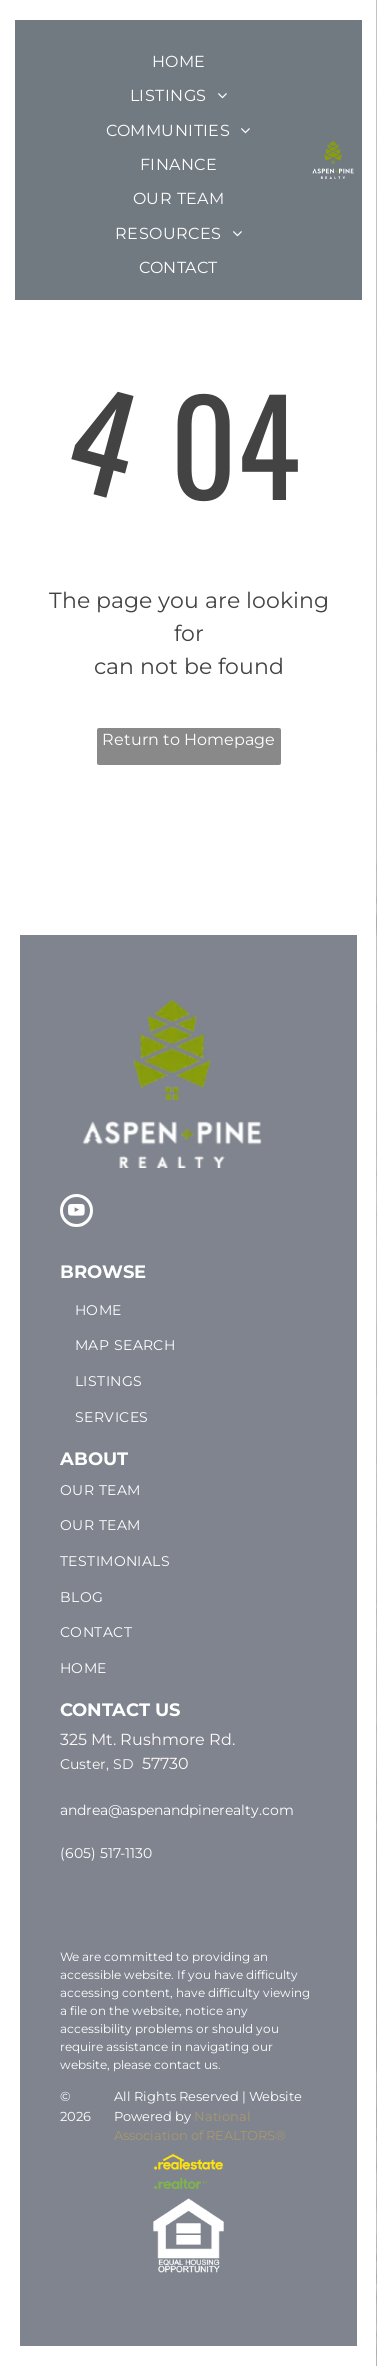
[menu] (347, 65)
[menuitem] (179, 62)
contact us (186, 2064)
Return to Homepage (188, 739)
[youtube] (76, 1213)
